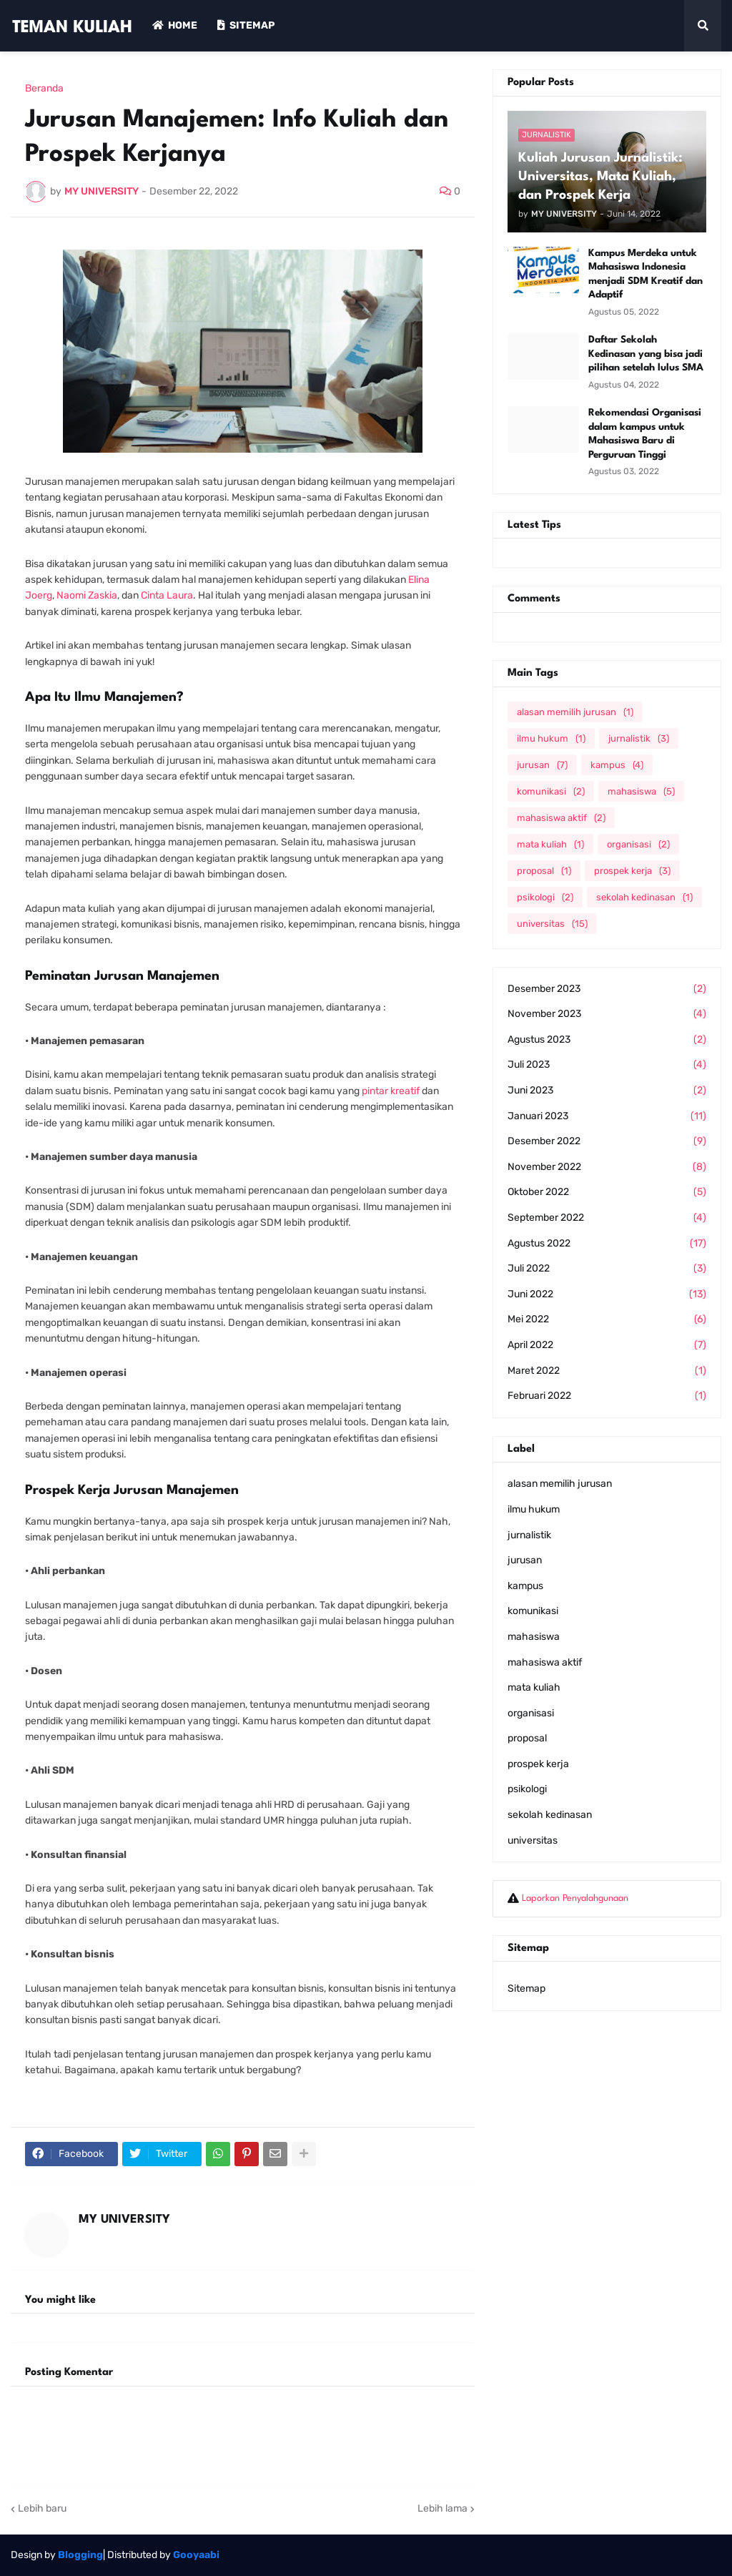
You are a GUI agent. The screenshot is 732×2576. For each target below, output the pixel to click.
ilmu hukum (551, 738)
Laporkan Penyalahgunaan (575, 1898)
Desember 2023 (607, 989)
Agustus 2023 (607, 1040)
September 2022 (607, 1218)
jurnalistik (638, 738)
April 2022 (607, 1345)
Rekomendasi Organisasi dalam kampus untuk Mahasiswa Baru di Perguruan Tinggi (644, 434)
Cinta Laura (167, 595)
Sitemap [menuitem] (245, 25)
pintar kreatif (391, 1091)
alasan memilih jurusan (575, 712)
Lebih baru (42, 2508)
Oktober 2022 (607, 1192)
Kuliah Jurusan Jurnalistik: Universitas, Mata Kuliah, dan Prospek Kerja (600, 177)
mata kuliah (550, 844)
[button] (702, 25)
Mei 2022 (607, 1319)
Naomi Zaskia (86, 595)
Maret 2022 (607, 1371)
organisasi (638, 844)
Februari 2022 (607, 1396)
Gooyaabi (196, 2555)
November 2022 (607, 1167)
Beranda (44, 89)
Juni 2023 (607, 1090)
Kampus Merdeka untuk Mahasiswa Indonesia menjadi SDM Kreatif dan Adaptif (645, 274)
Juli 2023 (607, 1065)
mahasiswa (641, 791)
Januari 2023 (607, 1116)
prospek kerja (632, 870)
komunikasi (551, 791)
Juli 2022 (607, 1269)
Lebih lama (442, 2508)
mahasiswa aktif (561, 817)
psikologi (545, 897)
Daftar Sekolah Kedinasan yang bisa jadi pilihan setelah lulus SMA (645, 354)
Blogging (80, 2555)
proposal (544, 870)
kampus (616, 764)
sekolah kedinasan (644, 897)
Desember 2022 (607, 1141)
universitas (552, 923)
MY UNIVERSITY (124, 2219)
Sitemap (526, 1988)
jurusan (542, 764)
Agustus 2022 (607, 1244)
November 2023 (607, 1014)
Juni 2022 (607, 1294)
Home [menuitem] (174, 25)
